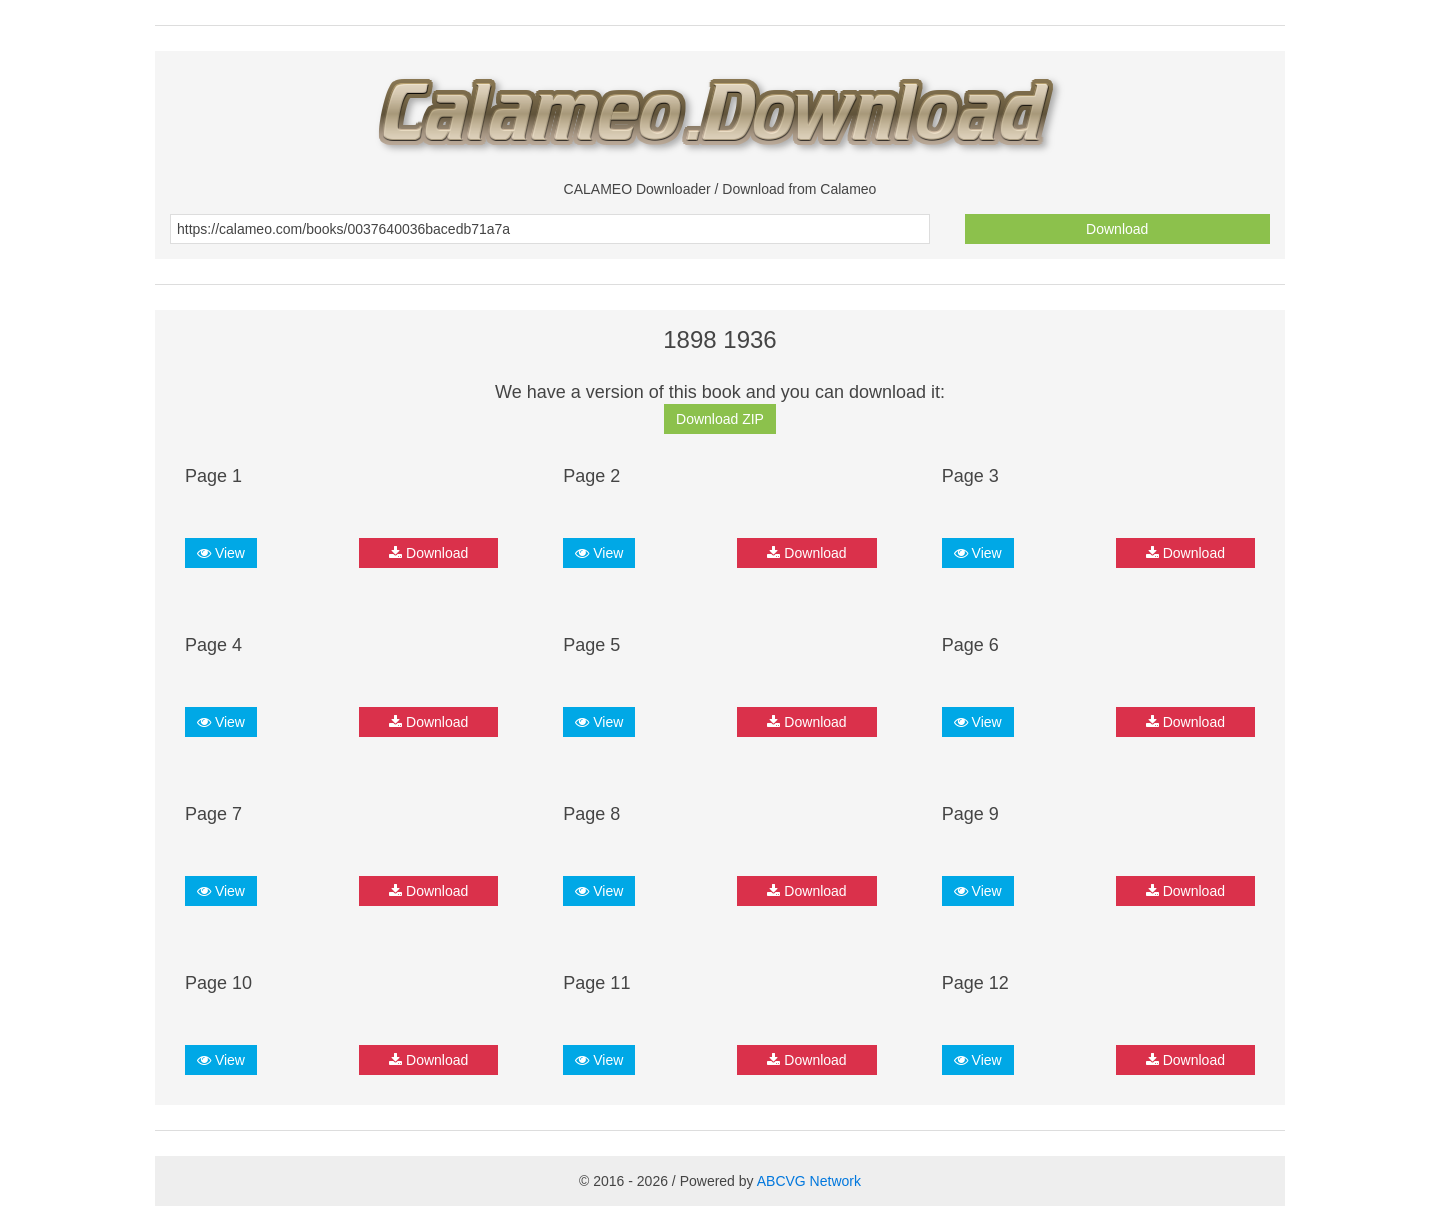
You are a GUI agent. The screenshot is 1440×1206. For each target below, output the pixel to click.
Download (1117, 229)
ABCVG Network (809, 1181)
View (221, 553)
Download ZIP (720, 419)
